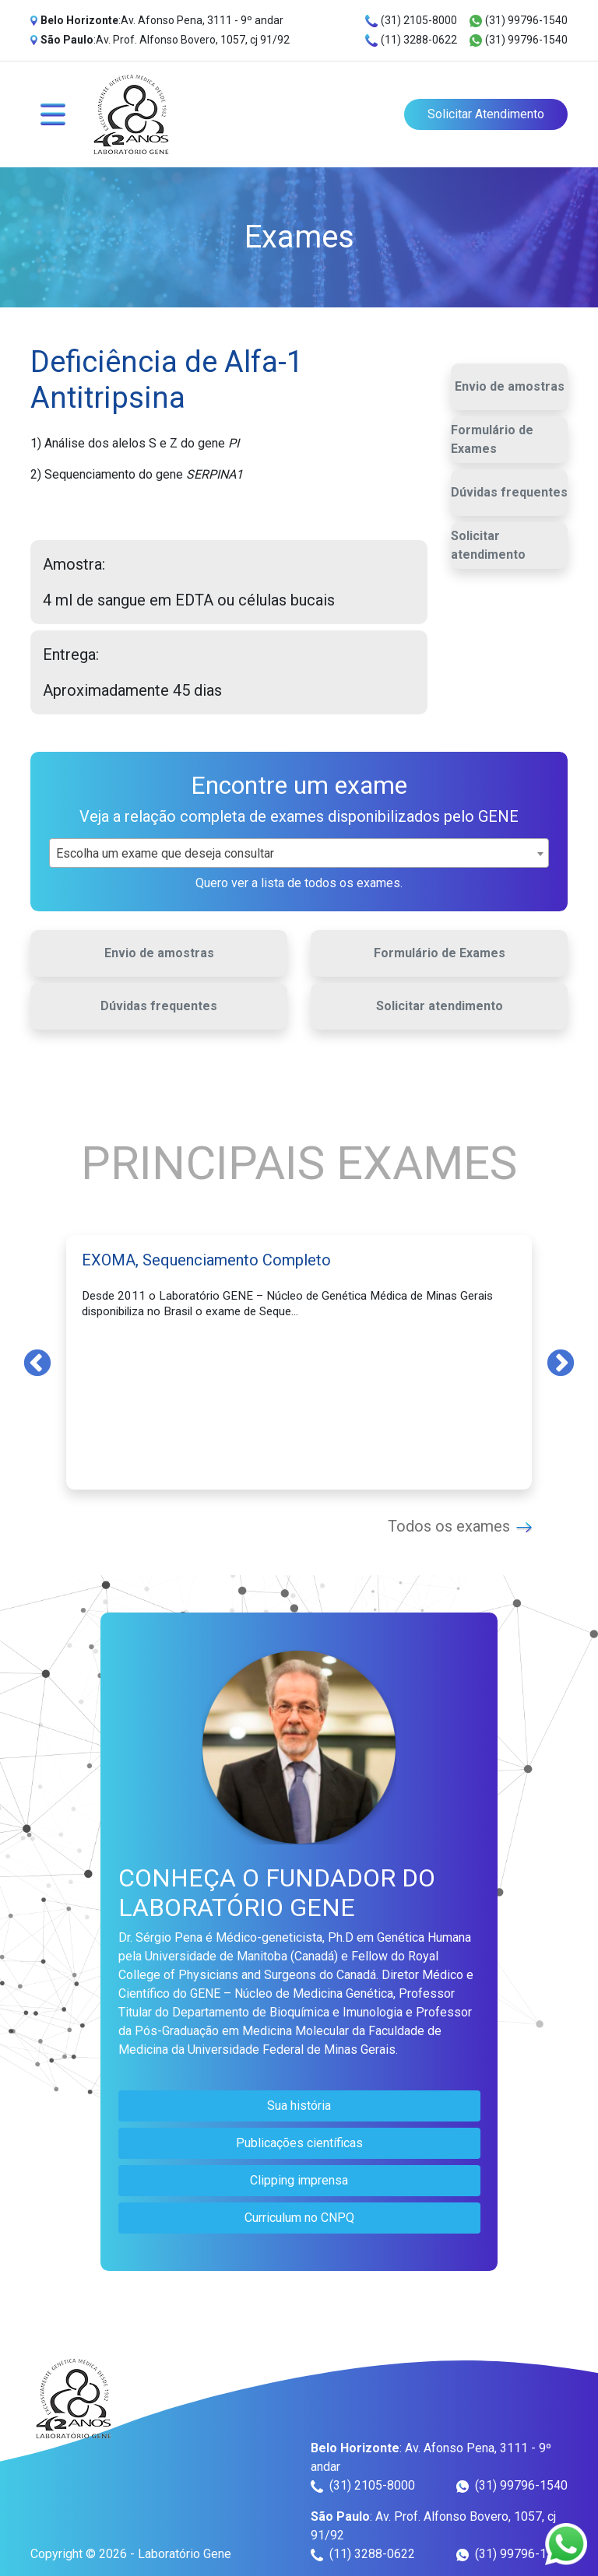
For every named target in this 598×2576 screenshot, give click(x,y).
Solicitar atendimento (488, 545)
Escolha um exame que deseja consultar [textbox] (165, 853)
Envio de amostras (510, 386)
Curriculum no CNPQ (299, 2217)
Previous (37, 1362)
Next (560, 1362)
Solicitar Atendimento (485, 114)
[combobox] (299, 853)
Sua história (299, 2105)
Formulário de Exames (492, 439)
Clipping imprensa (299, 2180)
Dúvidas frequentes (509, 492)
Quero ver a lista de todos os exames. (299, 883)
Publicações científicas (299, 2143)
